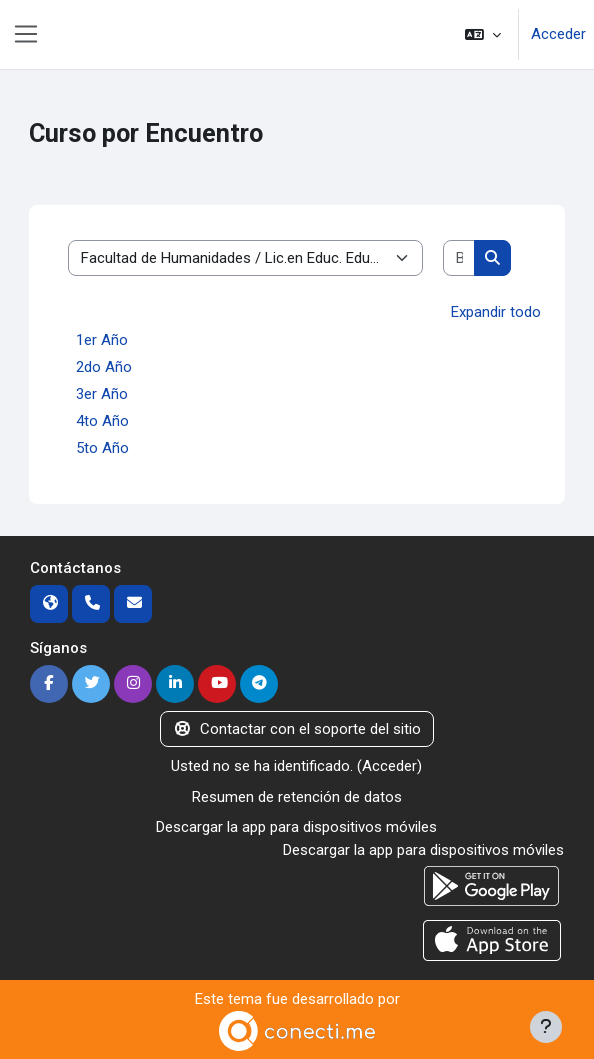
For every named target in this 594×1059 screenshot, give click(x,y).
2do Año (104, 367)
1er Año (102, 340)
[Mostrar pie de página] (546, 1027)
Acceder (558, 34)
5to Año (102, 448)
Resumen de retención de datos (297, 797)
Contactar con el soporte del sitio (297, 729)
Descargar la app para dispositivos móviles (296, 827)
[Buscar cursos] (459, 258)
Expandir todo (496, 312)
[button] (483, 34)
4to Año (102, 421)
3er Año (102, 394)
